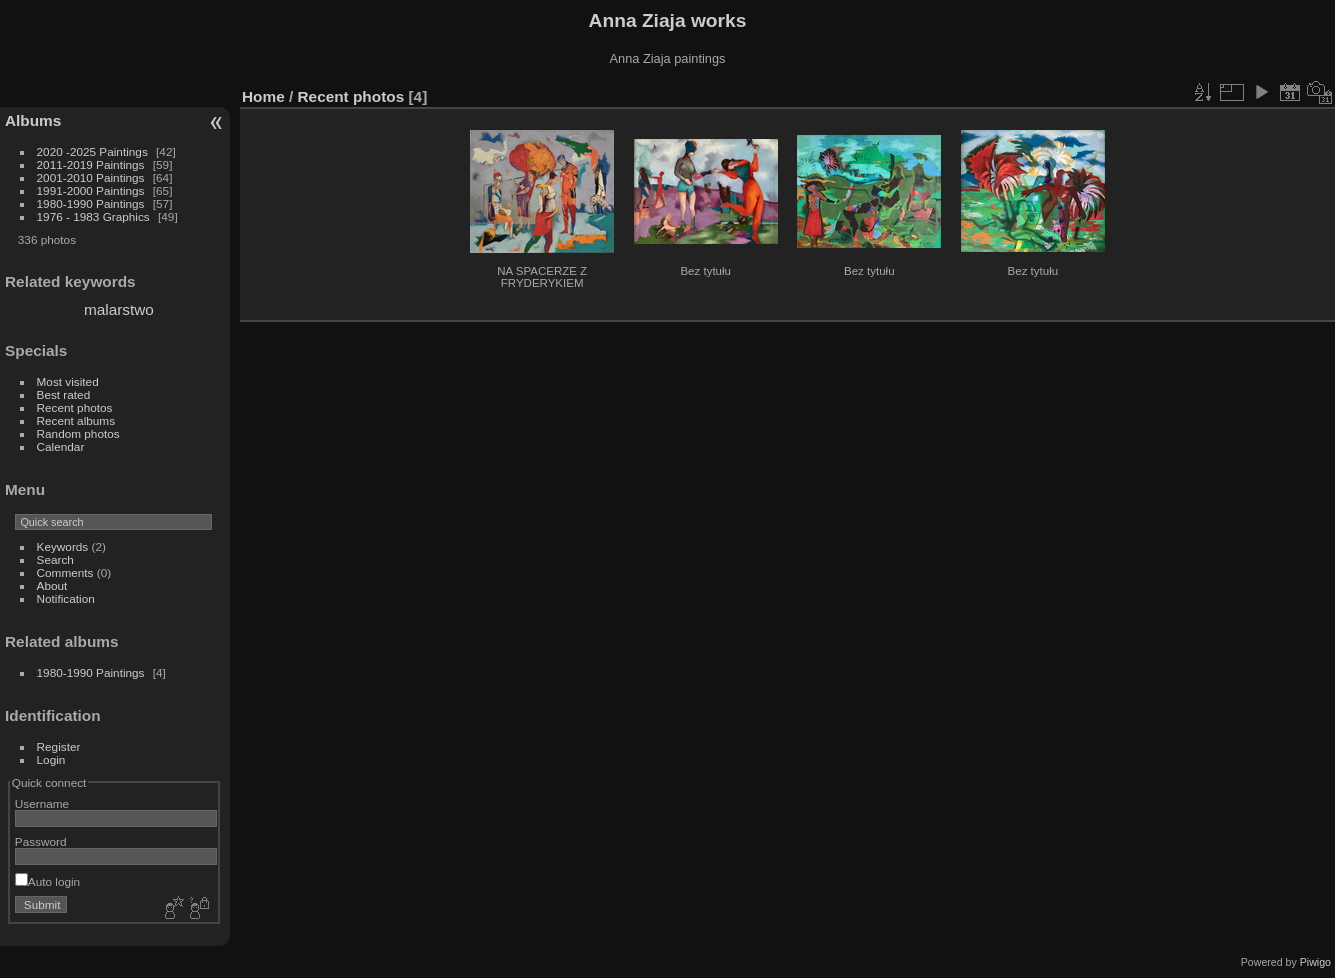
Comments (65, 572)
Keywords (63, 546)
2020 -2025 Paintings (92, 151)
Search (55, 559)
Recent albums (76, 420)
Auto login (47, 881)
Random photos (78, 433)
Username (42, 803)
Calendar (61, 446)
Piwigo (1315, 962)
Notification (66, 598)
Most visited (68, 381)
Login (51, 759)
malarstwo (119, 309)
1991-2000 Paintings (91, 190)
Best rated (64, 394)
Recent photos (75, 407)
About (52, 585)
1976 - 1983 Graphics (93, 216)
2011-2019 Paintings (91, 164)
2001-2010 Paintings (91, 177)
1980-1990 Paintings (91, 203)
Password (41, 841)
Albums (33, 120)
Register (59, 746)
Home (263, 96)
